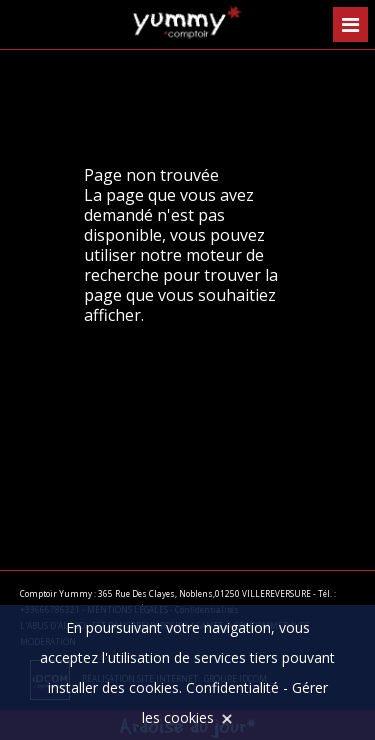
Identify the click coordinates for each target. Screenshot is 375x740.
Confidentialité (232, 687)
